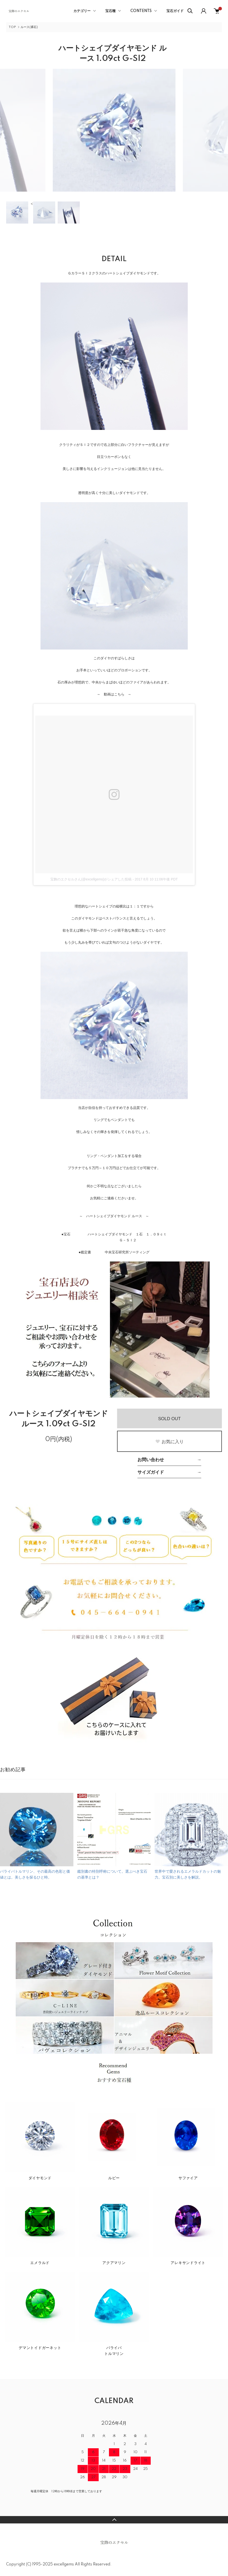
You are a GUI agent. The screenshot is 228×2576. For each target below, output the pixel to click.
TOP (12, 27)
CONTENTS (141, 11)
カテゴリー (82, 11)
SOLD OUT (169, 1418)
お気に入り (169, 1441)
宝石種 (110, 11)
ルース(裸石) (29, 27)
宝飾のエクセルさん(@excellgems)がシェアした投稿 (91, 879)
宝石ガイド (175, 11)
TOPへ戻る (114, 2519)
